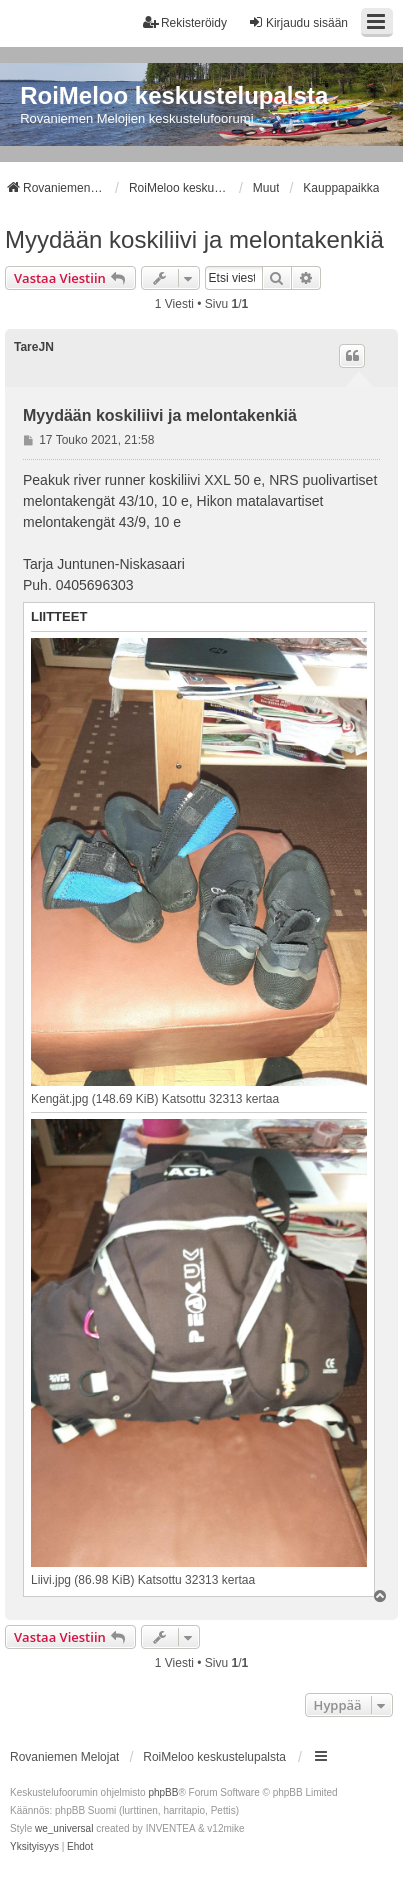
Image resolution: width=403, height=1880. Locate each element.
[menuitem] (34, 1847)
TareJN (34, 347)
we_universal (64, 1828)
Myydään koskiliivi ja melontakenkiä (194, 239)
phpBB (163, 1792)
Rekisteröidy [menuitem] (185, 22)
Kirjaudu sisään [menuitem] (298, 22)
